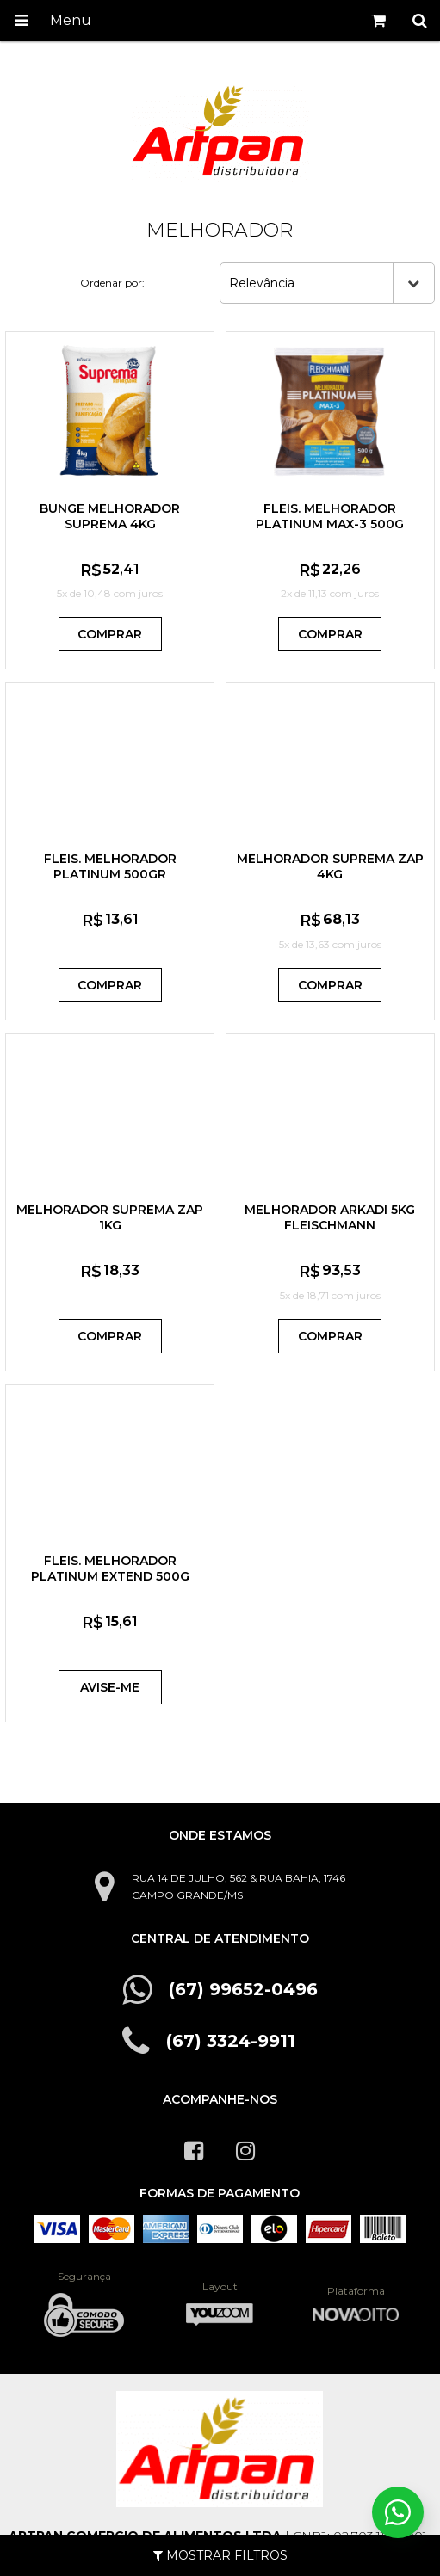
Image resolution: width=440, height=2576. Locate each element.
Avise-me (109, 1687)
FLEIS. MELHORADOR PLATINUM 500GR (110, 866)
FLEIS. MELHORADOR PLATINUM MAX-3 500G (330, 516)
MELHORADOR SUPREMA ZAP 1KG (109, 1217)
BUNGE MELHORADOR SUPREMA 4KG (110, 516)
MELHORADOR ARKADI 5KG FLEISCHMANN (330, 1217)
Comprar (109, 634)
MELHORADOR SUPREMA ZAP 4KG (330, 866)
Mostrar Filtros (220, 2555)
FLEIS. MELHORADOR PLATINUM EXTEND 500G (110, 1568)
